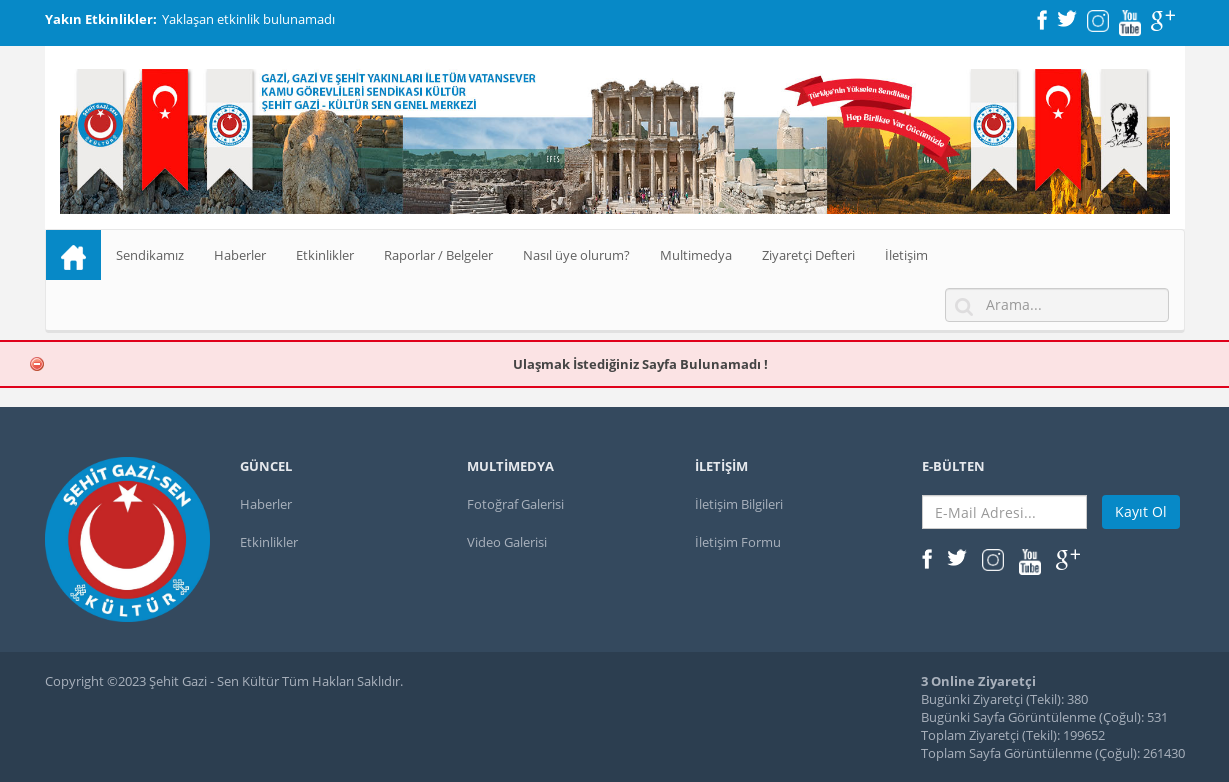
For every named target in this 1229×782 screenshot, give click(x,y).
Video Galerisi (507, 542)
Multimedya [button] (696, 255)
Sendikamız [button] (150, 255)
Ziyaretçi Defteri (808, 255)
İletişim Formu (738, 542)
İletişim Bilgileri (739, 504)
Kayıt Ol (1141, 511)
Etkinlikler (325, 255)
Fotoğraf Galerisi (515, 504)
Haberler (240, 255)
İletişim (906, 255)
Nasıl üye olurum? (576, 255)
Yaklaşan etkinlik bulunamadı (248, 19)
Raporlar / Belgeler (438, 255)
